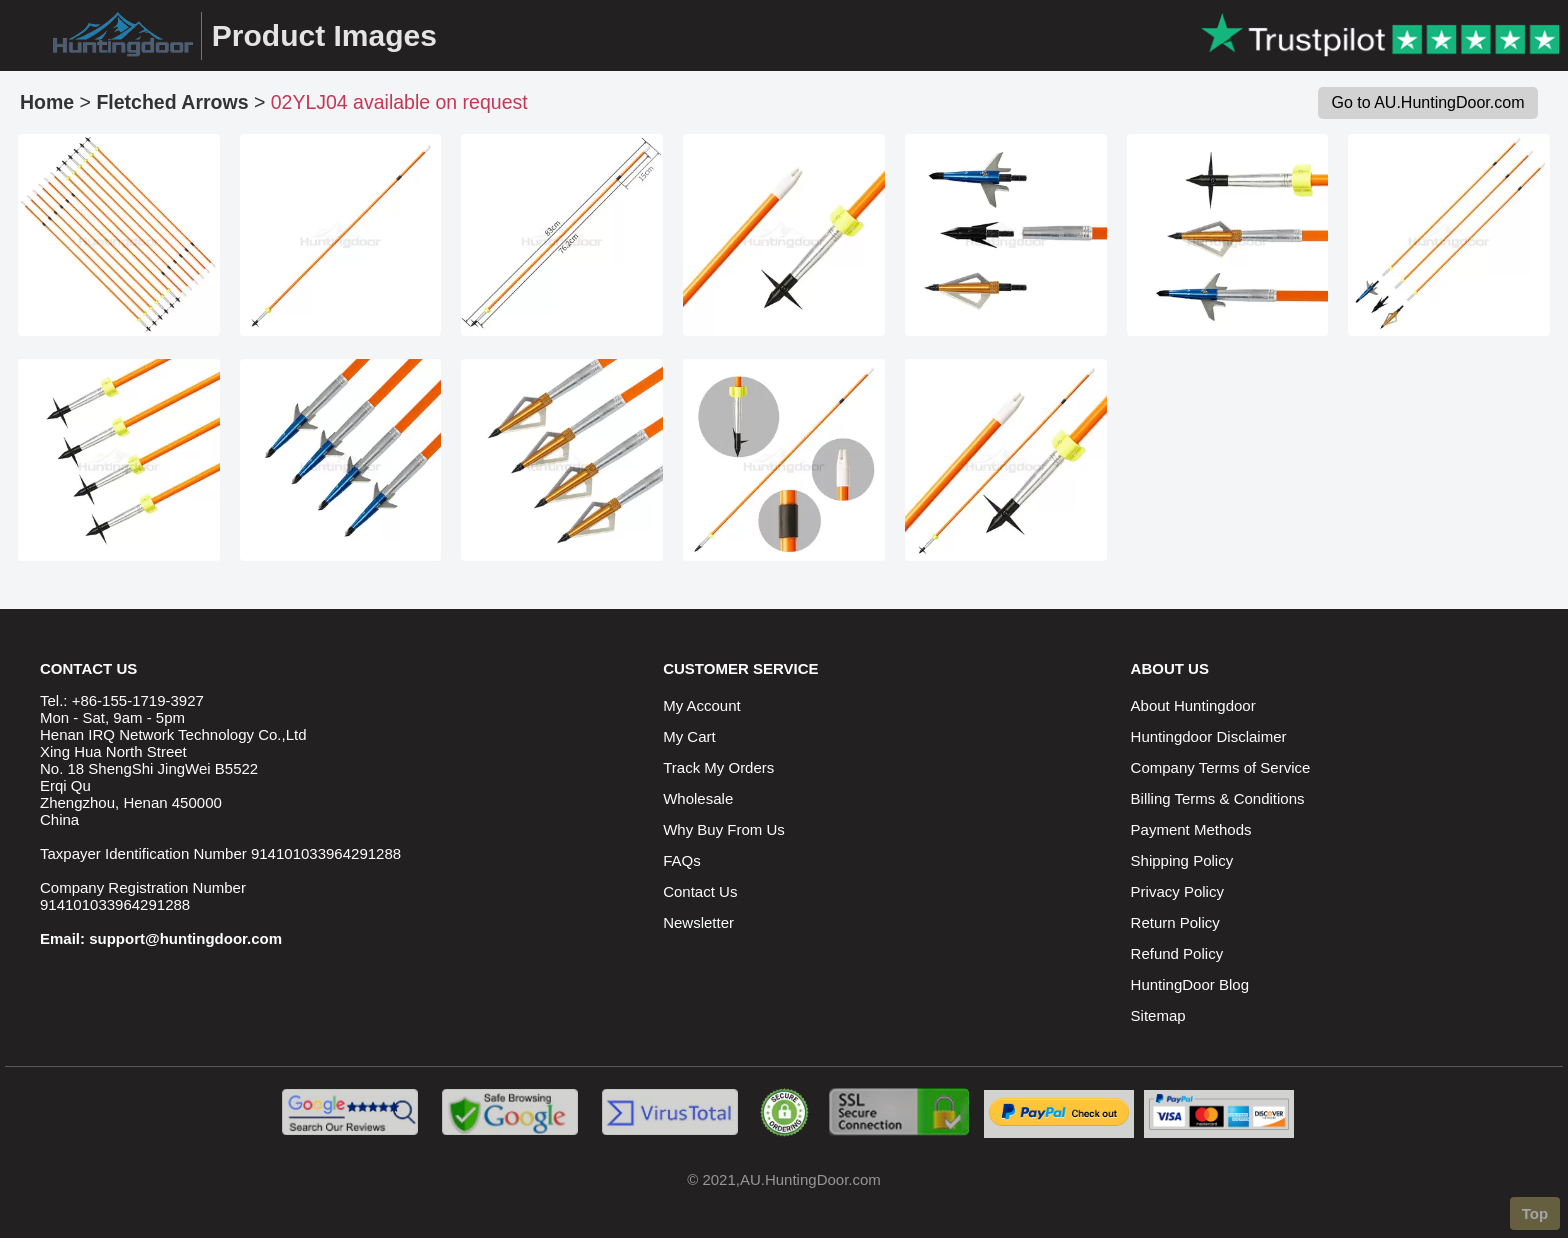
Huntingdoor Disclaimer (1209, 736)
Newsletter (698, 922)
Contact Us (700, 891)
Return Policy (1175, 922)
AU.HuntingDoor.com (810, 1179)
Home (47, 102)
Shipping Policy (1182, 860)
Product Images (324, 35)
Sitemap (1158, 1015)
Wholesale (698, 798)
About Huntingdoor (1193, 705)
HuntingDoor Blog (1190, 984)
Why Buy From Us (724, 829)
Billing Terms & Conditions (1218, 798)
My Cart (689, 736)
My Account (702, 705)
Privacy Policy (1177, 891)
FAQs (682, 860)
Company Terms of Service (1221, 767)
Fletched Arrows (172, 102)
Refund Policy (1177, 953)
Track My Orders (718, 767)
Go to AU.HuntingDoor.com (1428, 102)
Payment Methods (1191, 829)
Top (1535, 1213)
